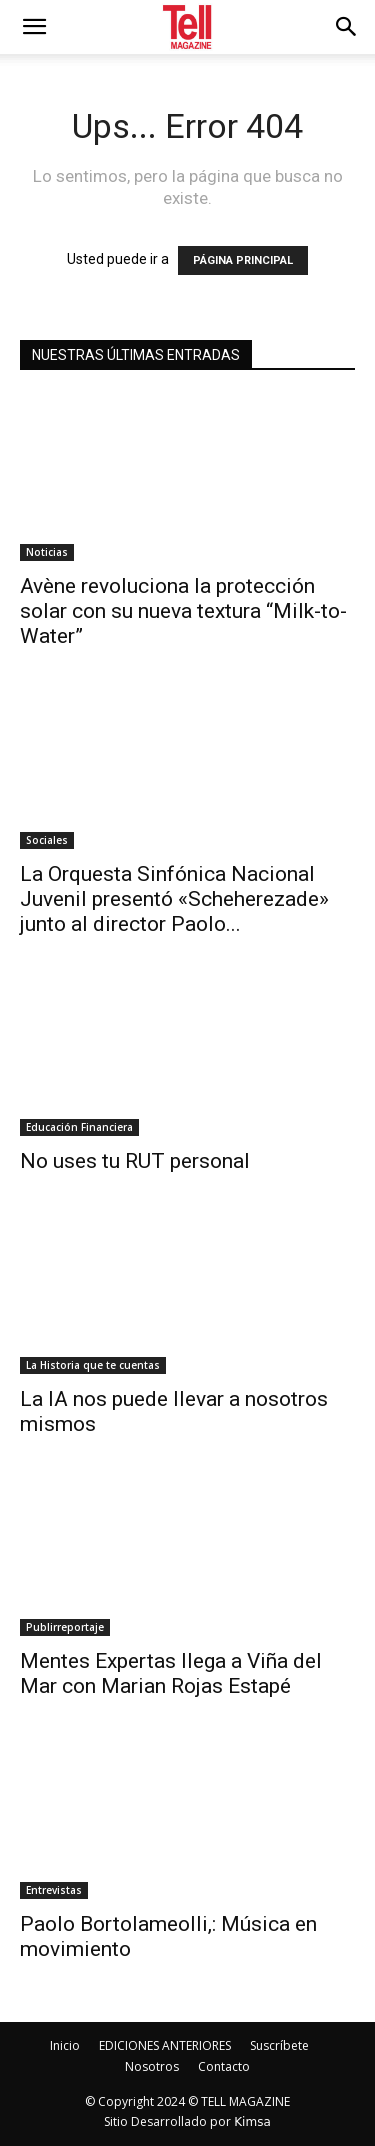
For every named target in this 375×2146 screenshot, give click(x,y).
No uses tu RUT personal (135, 1161)
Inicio (65, 2045)
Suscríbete (279, 2045)
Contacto (224, 2066)
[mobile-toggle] (34, 27)
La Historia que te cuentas (93, 1365)
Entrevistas (54, 1890)
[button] (347, 27)
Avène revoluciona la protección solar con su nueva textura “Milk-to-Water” (183, 611)
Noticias (47, 552)
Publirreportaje (65, 1627)
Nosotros (152, 2066)
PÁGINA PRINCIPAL (243, 260)
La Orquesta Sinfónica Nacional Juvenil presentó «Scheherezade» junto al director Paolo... (174, 899)
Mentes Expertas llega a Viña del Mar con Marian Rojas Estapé (171, 1673)
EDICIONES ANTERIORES (165, 2045)
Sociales (47, 840)
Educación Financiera (79, 1127)
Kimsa (252, 2122)
